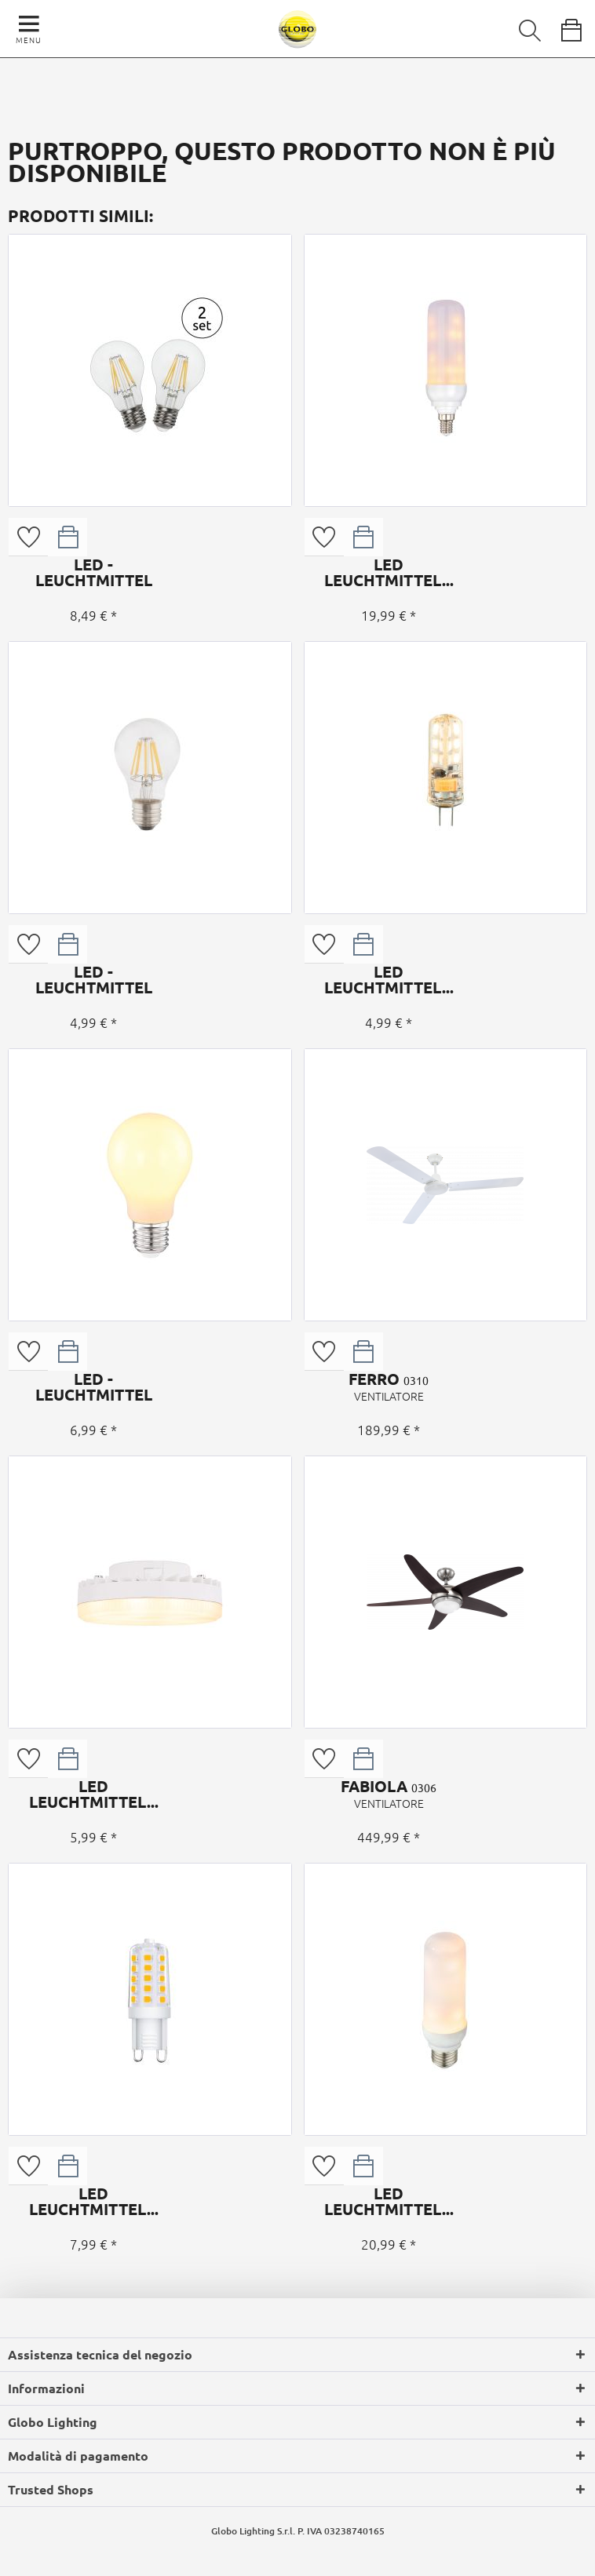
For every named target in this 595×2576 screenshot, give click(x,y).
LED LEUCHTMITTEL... (389, 572)
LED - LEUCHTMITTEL (93, 572)
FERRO (389, 1386)
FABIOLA (389, 1793)
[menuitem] (519, 27)
